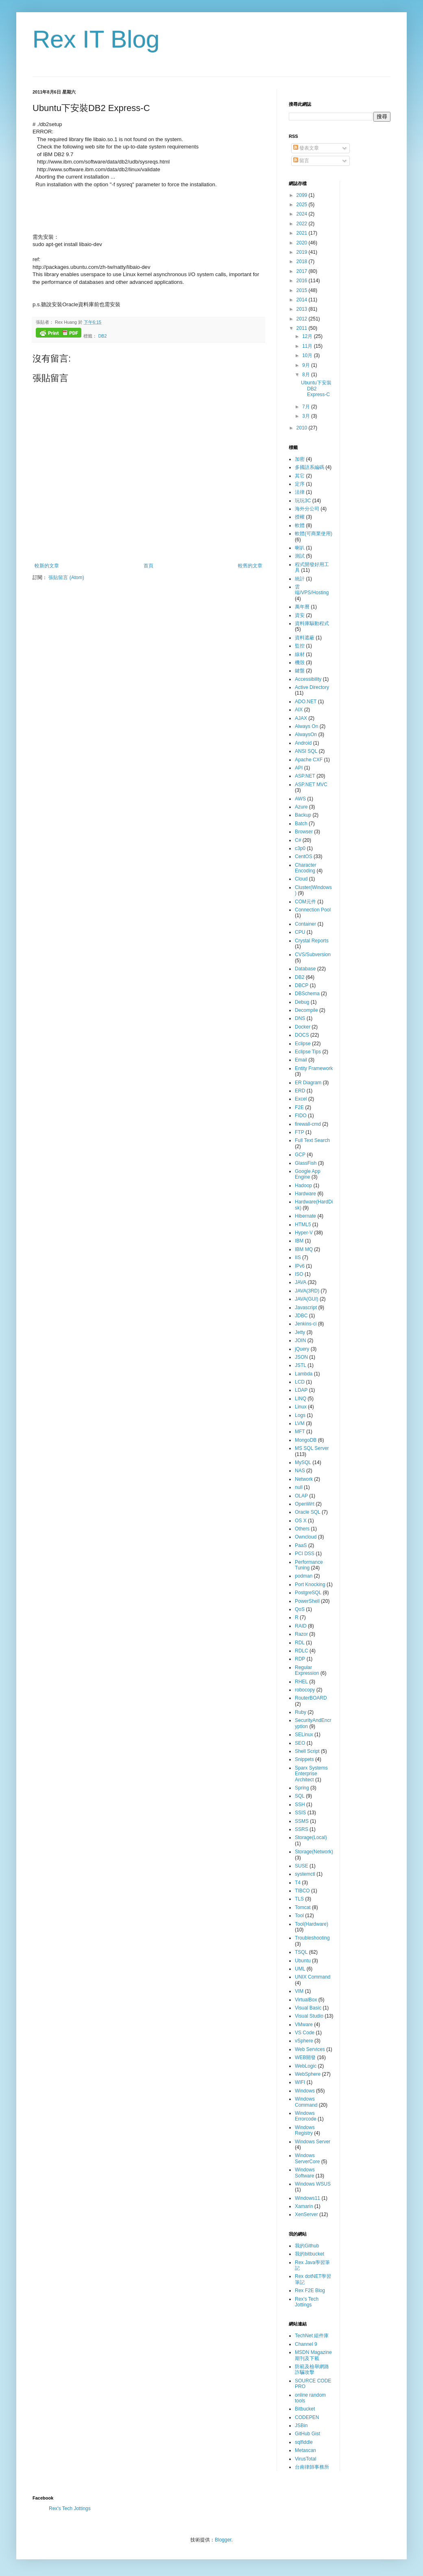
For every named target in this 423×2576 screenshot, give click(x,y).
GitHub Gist (307, 2434)
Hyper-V (304, 1233)
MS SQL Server (312, 1448)
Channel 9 (306, 2344)
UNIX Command (312, 1977)
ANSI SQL (306, 751)
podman (303, 1576)
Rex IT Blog (96, 39)
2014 (303, 300)
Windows (305, 2091)
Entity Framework (314, 1068)
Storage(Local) (311, 1837)
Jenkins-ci (305, 1324)
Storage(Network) (314, 1852)
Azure (301, 807)
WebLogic (305, 2066)
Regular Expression (307, 1670)
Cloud (301, 879)
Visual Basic (308, 2008)
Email (301, 1060)
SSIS (300, 1812)
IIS (298, 1257)
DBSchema (307, 993)
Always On (306, 726)
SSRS (301, 1829)
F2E (299, 1107)
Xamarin (304, 2206)
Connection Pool (313, 910)
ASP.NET (305, 776)
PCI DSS (304, 1553)
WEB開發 (305, 2057)
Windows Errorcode (305, 2116)
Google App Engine (308, 1174)
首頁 (148, 566)
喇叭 (300, 548)
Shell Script (307, 1751)
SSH (300, 1804)
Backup (303, 815)
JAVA (300, 1282)
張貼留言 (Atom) (66, 577)
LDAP (301, 1390)
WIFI (300, 2082)
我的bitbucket (309, 2254)
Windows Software (305, 2172)
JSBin (301, 2425)
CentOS (303, 856)
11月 (308, 346)
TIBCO (302, 1891)
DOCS (302, 1035)
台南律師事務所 (312, 2467)
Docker (302, 1027)
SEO (300, 1743)
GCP (300, 1154)
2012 (303, 319)
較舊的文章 (250, 566)
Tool (299, 1915)
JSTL (300, 1365)
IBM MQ (304, 1249)
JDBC (301, 1316)
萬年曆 (302, 607)
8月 (306, 374)
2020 (303, 243)
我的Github (307, 2246)
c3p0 (300, 848)
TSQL (301, 1952)
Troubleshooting (312, 1938)
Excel (301, 1099)
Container (305, 924)
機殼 (300, 662)
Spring (302, 1788)
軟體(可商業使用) (313, 533)
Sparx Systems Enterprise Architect (311, 1774)
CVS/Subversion (313, 954)
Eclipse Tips (308, 1052)
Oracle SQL (308, 1512)
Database (305, 969)
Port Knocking (310, 1584)
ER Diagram (308, 1082)
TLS (299, 1899)
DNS (300, 1018)
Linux (301, 1407)
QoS (300, 1609)
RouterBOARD (311, 1698)
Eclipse (303, 1043)
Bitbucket (305, 2409)
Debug (302, 1002)
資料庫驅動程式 (312, 623)
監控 (300, 646)
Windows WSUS (313, 2184)
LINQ (300, 1398)
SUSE (301, 1866)
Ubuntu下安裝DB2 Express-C (316, 388)
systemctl (305, 1874)
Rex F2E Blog (310, 2290)
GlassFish (305, 1163)
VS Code (304, 2033)
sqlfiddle (304, 2442)
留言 (301, 160)
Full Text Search (312, 1140)
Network (304, 1479)
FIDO (301, 1115)
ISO (299, 1274)
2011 (303, 328)
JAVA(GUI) (306, 1299)
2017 (303, 271)
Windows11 (307, 2198)
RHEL (301, 1682)
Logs (300, 1415)
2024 (303, 214)
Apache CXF (309, 760)
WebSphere (308, 2074)
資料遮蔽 (304, 638)
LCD (300, 1382)
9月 (306, 365)
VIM (299, 1991)
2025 (303, 204)
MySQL (303, 1462)
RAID (301, 1626)
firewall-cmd (308, 1124)
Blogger (223, 2540)
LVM (300, 1423)
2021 (303, 233)
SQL (300, 1796)
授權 (300, 517)
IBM (299, 1241)
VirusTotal (305, 2459)
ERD (300, 1091)
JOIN (300, 1340)
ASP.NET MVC (311, 784)
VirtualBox (306, 2000)
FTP (299, 1132)
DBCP (301, 985)
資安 (300, 615)
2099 (303, 195)
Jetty (300, 1332)
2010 (303, 428)
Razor (301, 1634)
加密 (300, 459)
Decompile (306, 1010)
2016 (303, 280)
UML (300, 1969)
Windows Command (306, 2101)
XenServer (306, 2214)
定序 (300, 484)
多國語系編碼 (309, 467)
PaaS (301, 1545)
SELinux (304, 1734)
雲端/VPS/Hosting (312, 589)
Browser (304, 832)
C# (298, 840)
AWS (300, 799)
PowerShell (307, 1601)
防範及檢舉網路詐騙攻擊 (312, 2369)
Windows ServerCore (307, 2158)
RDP (300, 1659)
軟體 (300, 525)
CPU (300, 932)
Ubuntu (303, 1961)
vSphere (304, 2041)
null (299, 1487)
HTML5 (303, 1224)
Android (303, 743)
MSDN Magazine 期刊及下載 (313, 2355)
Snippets (304, 1759)
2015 (303, 290)
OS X (301, 1520)
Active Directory (312, 687)
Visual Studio (309, 2016)
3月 (306, 416)
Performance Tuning (309, 1565)
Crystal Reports (312, 941)
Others (302, 1529)
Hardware (305, 1193)
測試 (300, 556)
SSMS (302, 1821)
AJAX (301, 718)
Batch (301, 823)
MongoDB (305, 1440)
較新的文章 (47, 566)
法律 (300, 492)
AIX (299, 710)
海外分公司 (307, 509)
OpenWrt (304, 1504)
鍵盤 (300, 670)
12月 (308, 336)
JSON (301, 1357)
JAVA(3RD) (307, 1291)
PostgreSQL (308, 1592)
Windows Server (312, 2141)
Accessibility (308, 679)
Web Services (310, 2049)
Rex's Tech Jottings (306, 2302)
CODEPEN (307, 2417)
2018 (303, 261)
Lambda (303, 1374)
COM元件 (305, 901)
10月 (308, 355)
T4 (298, 1882)
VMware (304, 2024)
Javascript (306, 1307)
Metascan (305, 2450)
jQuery (302, 1349)
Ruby (300, 1712)
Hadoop (303, 1185)
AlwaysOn (306, 734)
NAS (300, 1470)
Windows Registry (305, 2130)
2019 (303, 252)
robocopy (305, 1690)
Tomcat (303, 1907)
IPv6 (300, 1266)
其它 (300, 476)
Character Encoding (305, 868)
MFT (300, 1431)
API (299, 768)
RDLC (301, 1651)
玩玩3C (303, 500)
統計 (300, 579)
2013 (303, 309)
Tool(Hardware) (311, 1924)
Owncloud (305, 1537)
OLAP (301, 1496)
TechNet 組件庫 (312, 2335)
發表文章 (306, 148)
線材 (300, 654)
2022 (303, 224)
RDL (300, 1642)
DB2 (102, 335)
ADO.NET (305, 701)
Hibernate (305, 1216)
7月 (306, 407)
